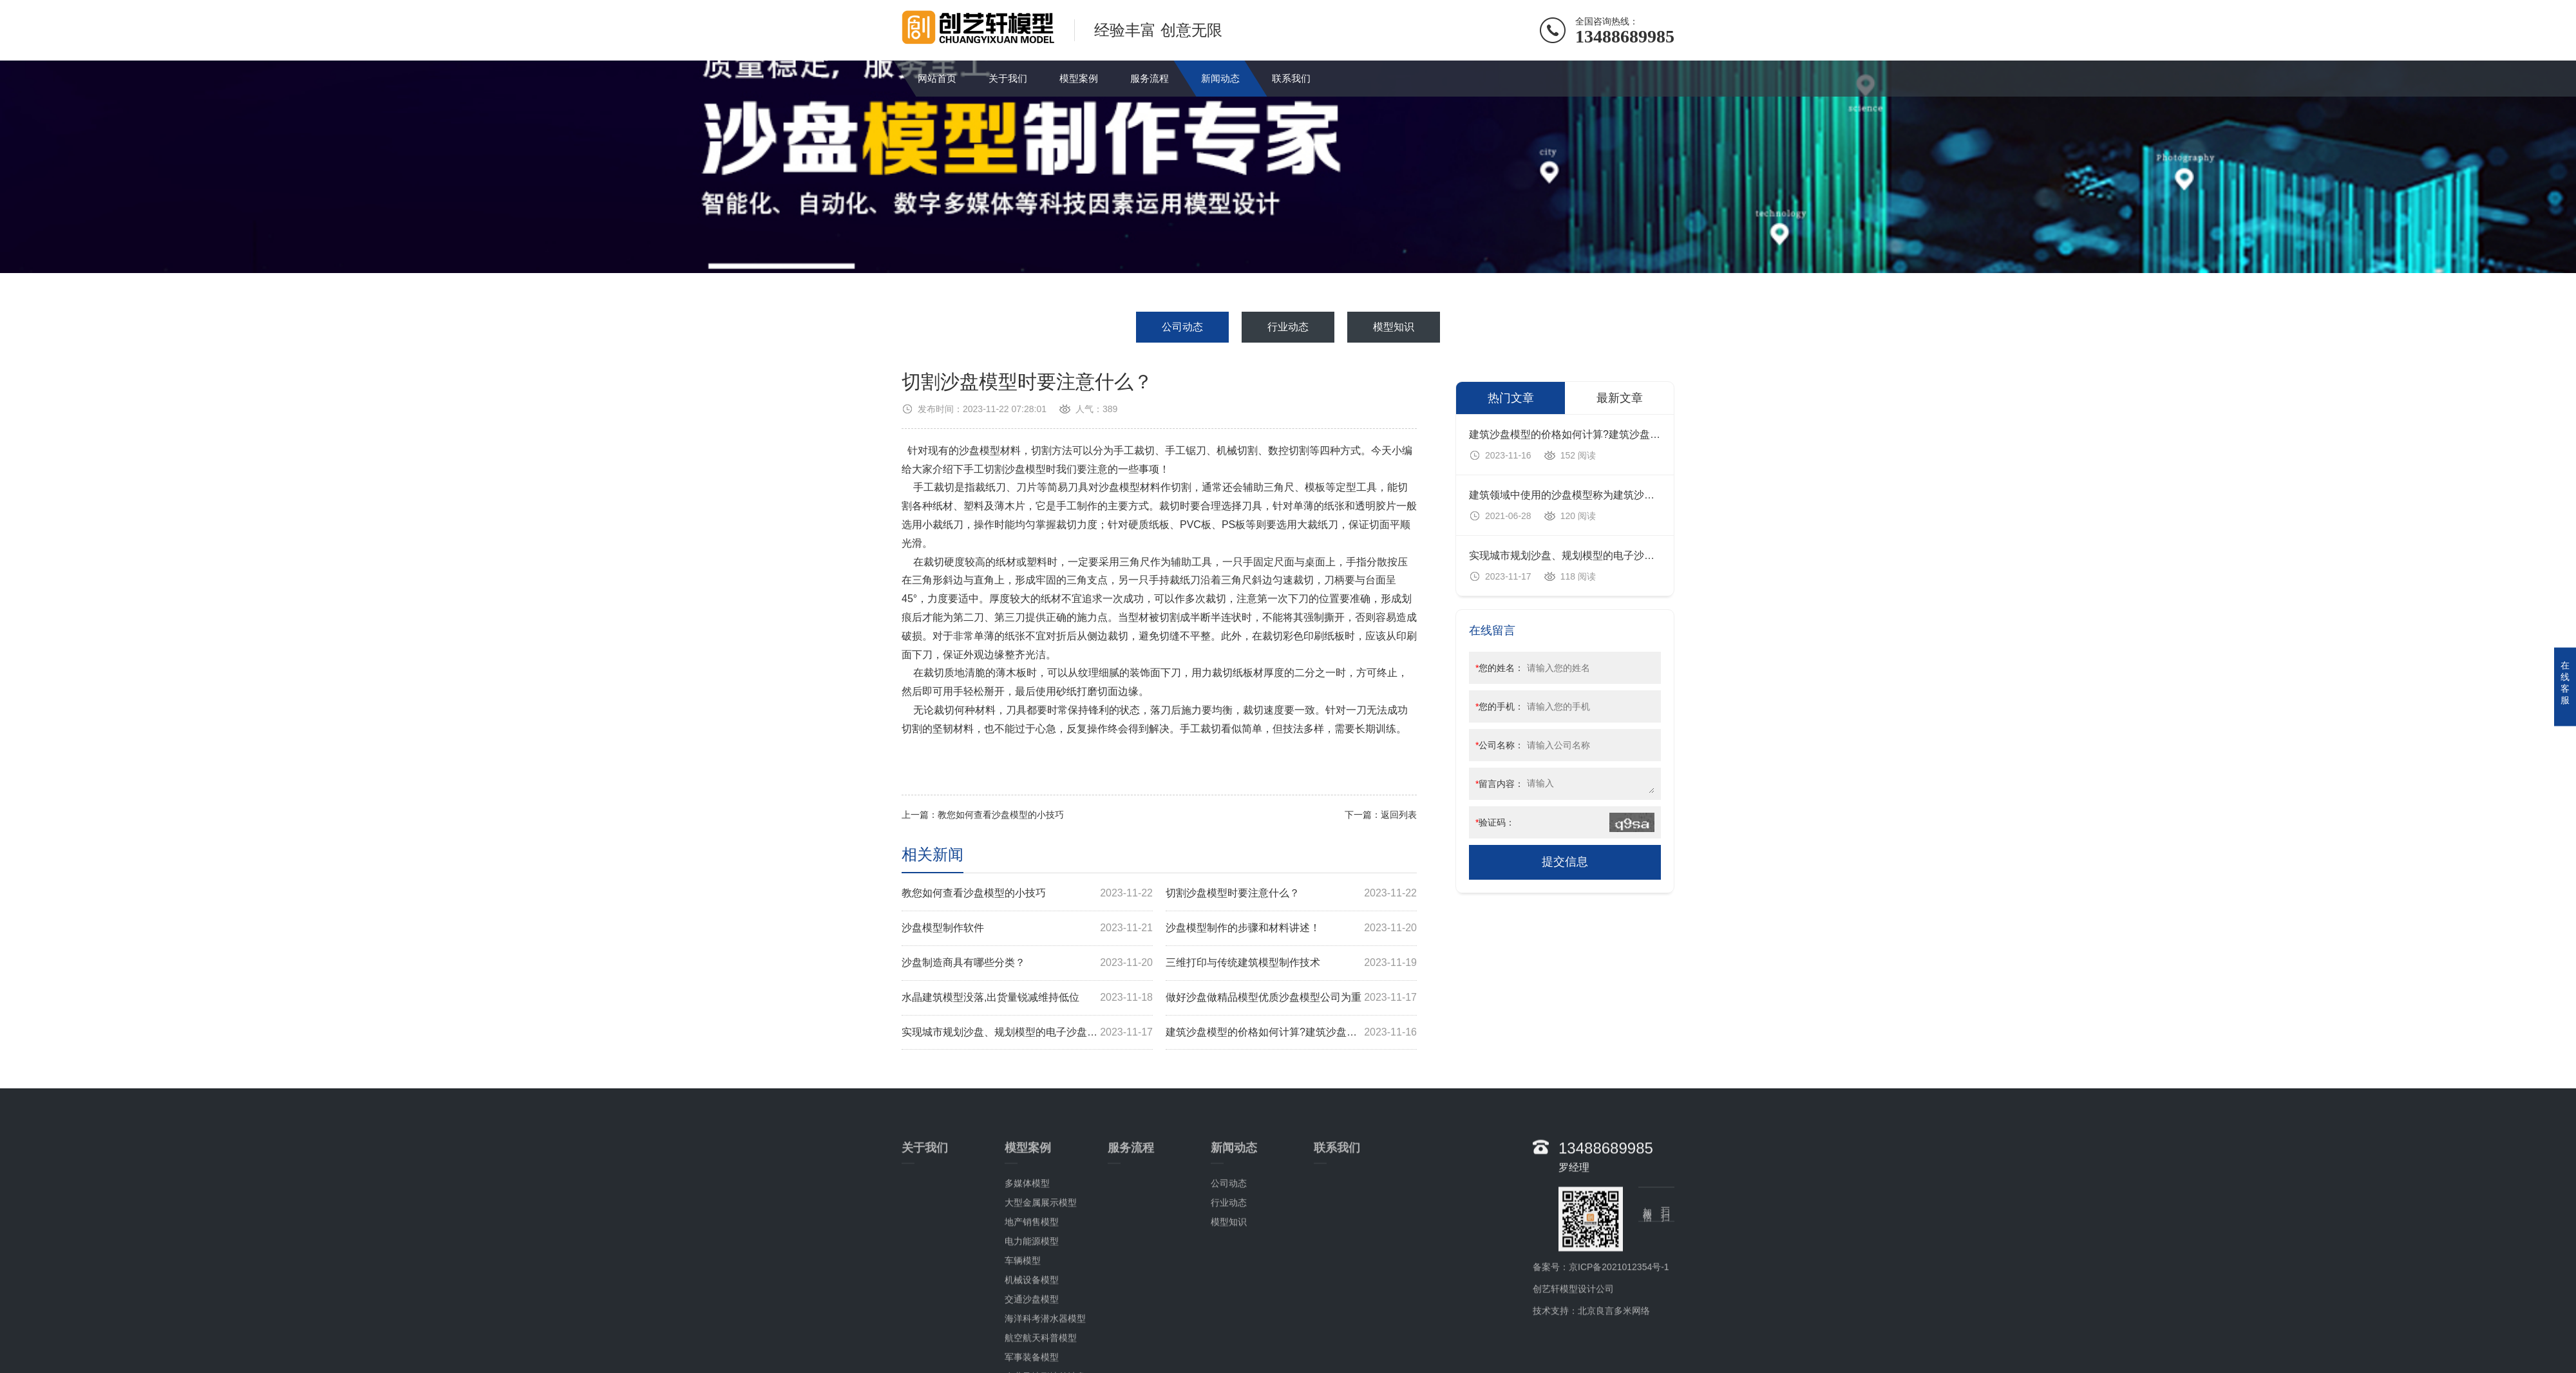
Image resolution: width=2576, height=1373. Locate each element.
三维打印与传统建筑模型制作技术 (1291, 963)
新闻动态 (1220, 78)
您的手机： (1499, 706)
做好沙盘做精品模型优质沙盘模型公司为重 (1291, 997)
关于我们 (1008, 78)
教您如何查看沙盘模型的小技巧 (1001, 815)
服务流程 (1149, 78)
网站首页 (937, 78)
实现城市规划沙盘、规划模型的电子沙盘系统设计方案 (1027, 1032)
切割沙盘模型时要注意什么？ (1291, 893)
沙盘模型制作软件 (1027, 928)
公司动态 (1182, 326)
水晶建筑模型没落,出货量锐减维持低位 (1027, 997)
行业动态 (1288, 326)
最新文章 (1619, 398)
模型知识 (1393, 326)
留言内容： (1499, 784)
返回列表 (1399, 815)
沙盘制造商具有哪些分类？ (1027, 963)
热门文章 (1511, 398)
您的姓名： (1499, 668)
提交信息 (1565, 861)
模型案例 (1078, 78)
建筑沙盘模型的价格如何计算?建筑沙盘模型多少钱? (1291, 1032)
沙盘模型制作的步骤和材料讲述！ (1291, 928)
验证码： (1495, 822)
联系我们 (1291, 78)
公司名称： (1499, 745)
